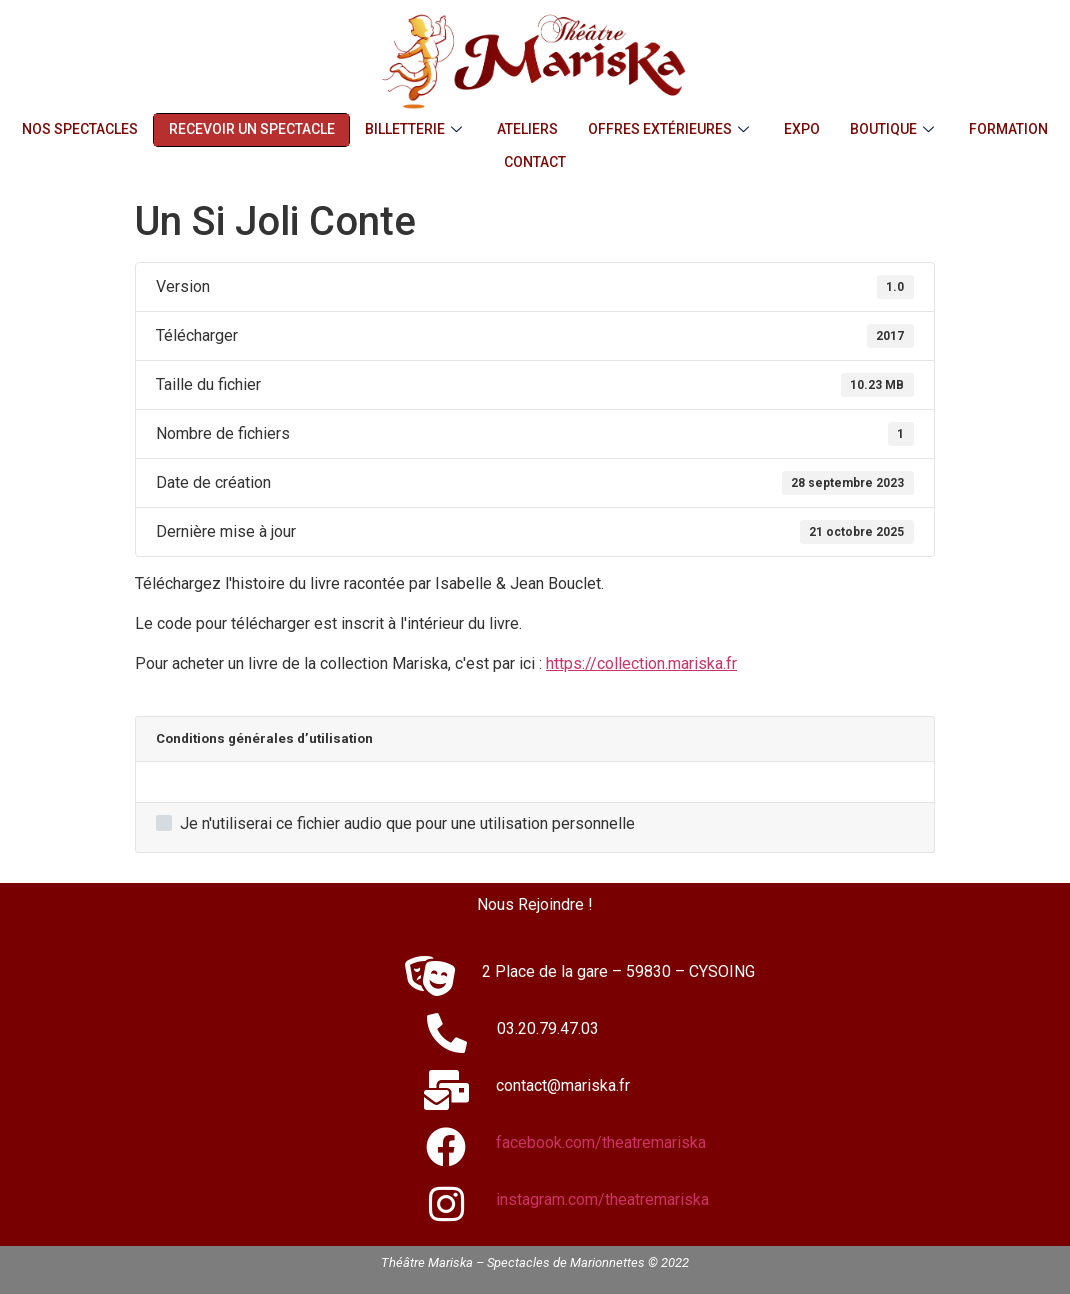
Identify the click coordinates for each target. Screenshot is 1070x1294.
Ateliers (528, 129)
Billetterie (417, 129)
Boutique (895, 129)
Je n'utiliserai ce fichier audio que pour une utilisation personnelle (395, 824)
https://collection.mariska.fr (641, 663)
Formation (1009, 129)
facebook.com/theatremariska (601, 1142)
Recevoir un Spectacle (252, 129)
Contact (535, 162)
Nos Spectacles (80, 129)
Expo (803, 129)
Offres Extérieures (672, 129)
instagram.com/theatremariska (602, 1199)
